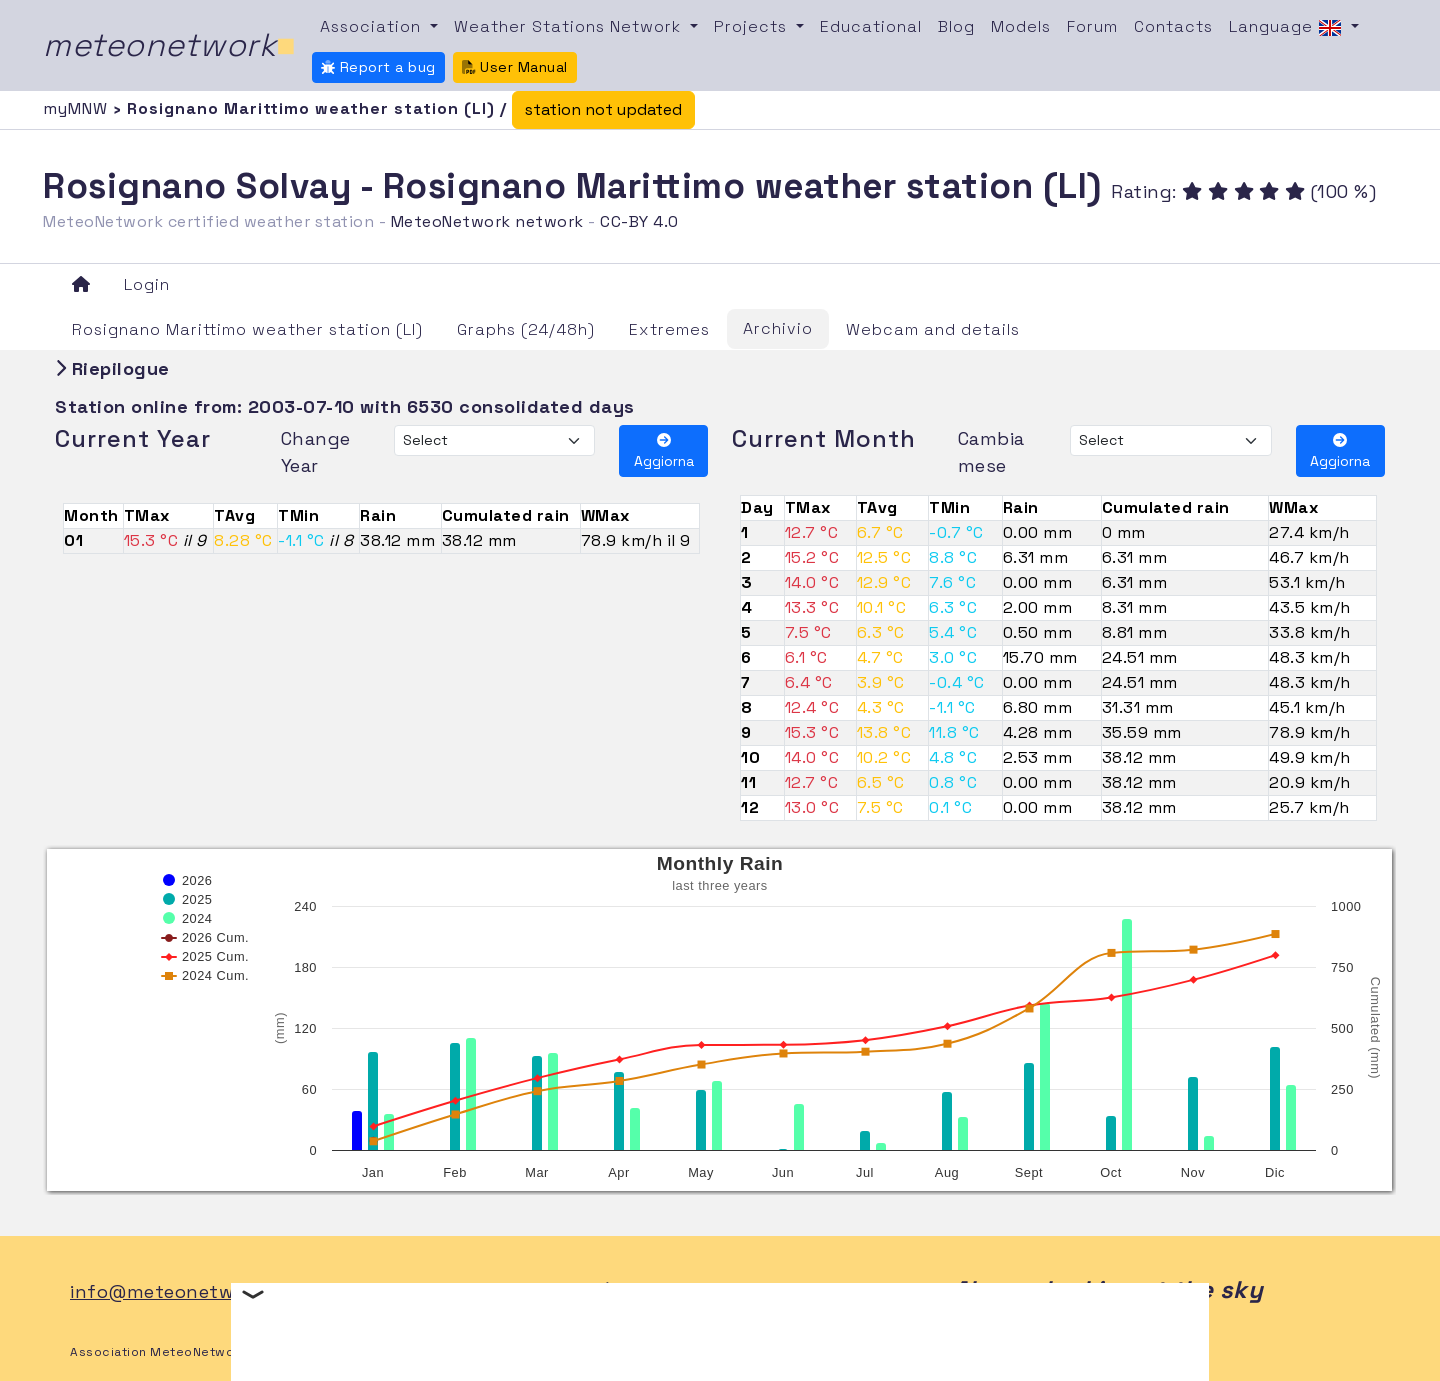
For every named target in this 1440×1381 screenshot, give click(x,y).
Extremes (669, 329)
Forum (1092, 26)
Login (147, 284)
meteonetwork (169, 45)
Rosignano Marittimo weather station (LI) (247, 329)
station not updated (603, 109)
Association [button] (373, 26)
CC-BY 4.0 (639, 221)
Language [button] (1288, 28)
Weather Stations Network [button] (570, 26)
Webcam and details (933, 329)
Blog (956, 26)
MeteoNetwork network (487, 221)
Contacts (1173, 26)
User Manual (515, 67)
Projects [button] (753, 26)
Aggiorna (664, 451)
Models (1021, 26)
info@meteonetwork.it (175, 1291)
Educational (871, 26)
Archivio (778, 328)
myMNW (78, 108)
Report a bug (378, 67)
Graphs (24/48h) (526, 329)
